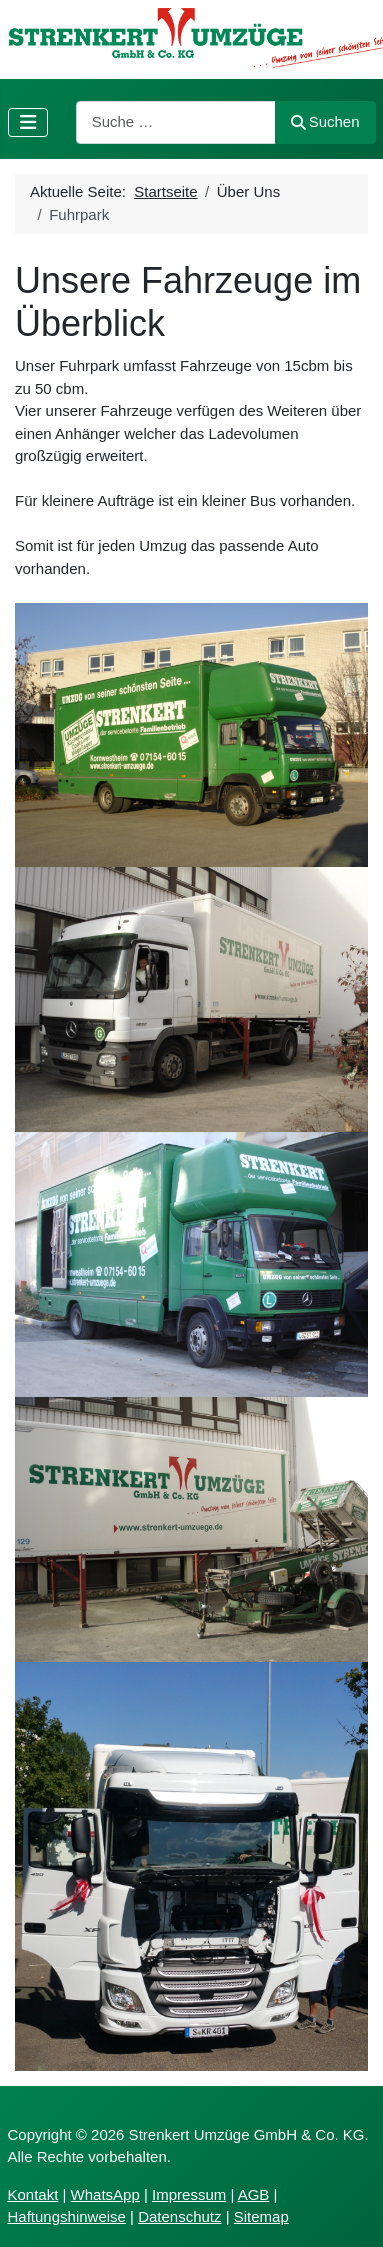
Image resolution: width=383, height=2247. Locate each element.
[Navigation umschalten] (28, 122)
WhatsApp (105, 2194)
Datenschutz (179, 2216)
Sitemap (261, 2216)
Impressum (189, 2194)
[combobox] (176, 122)
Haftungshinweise (67, 2216)
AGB (254, 2194)
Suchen (325, 121)
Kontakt (33, 2194)
